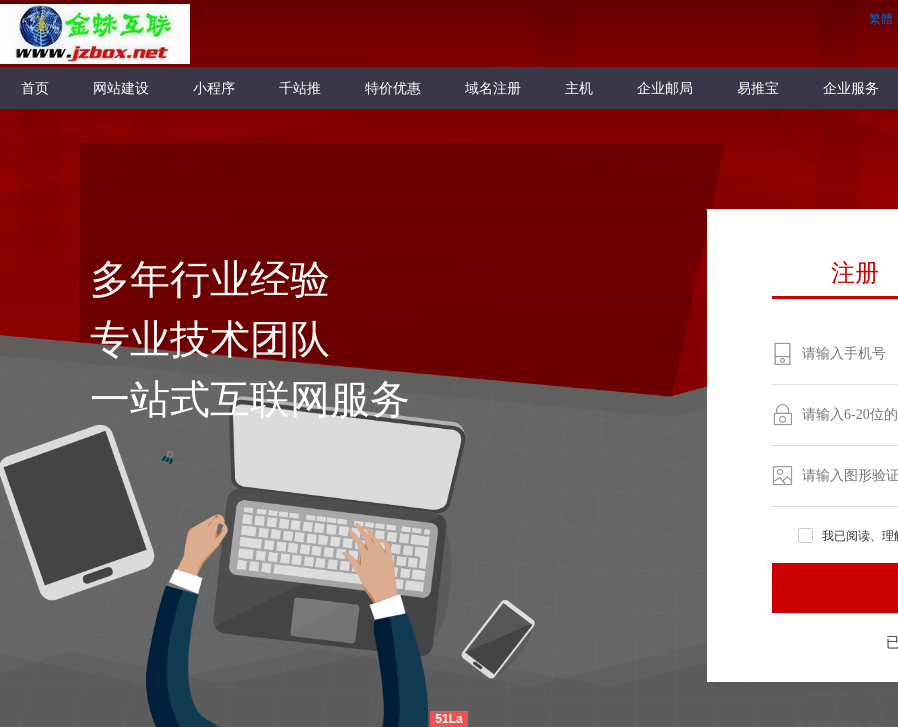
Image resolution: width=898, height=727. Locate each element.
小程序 (214, 88)
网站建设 (121, 88)
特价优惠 (393, 88)
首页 (35, 88)
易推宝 (758, 88)
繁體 (881, 19)
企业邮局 (665, 88)
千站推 (300, 88)
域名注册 (493, 88)
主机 (579, 88)
